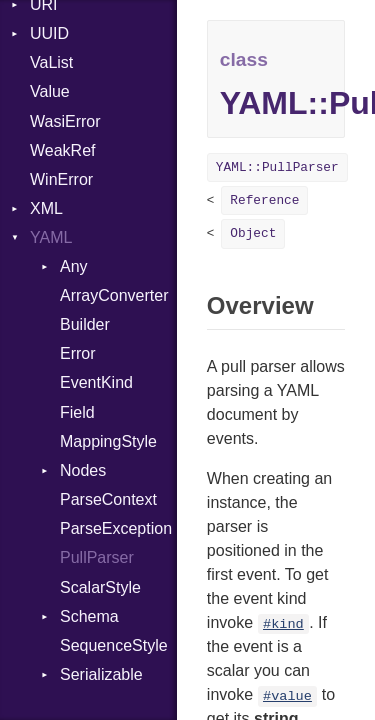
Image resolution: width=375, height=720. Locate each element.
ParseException (116, 528)
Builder (85, 324)
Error (78, 353)
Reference (264, 200)
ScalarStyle (100, 587)
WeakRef (63, 150)
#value (287, 696)
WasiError (65, 121)
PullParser (97, 557)
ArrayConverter (114, 295)
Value (50, 91)
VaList (51, 62)
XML (46, 208)
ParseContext (108, 499)
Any (74, 266)
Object (253, 233)
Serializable (101, 674)
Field (77, 412)
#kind (283, 624)
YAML (51, 237)
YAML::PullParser (277, 167)
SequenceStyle (114, 645)
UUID (49, 33)
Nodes (83, 470)
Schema (89, 616)
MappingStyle (108, 441)
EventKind (96, 382)
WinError (61, 179)
